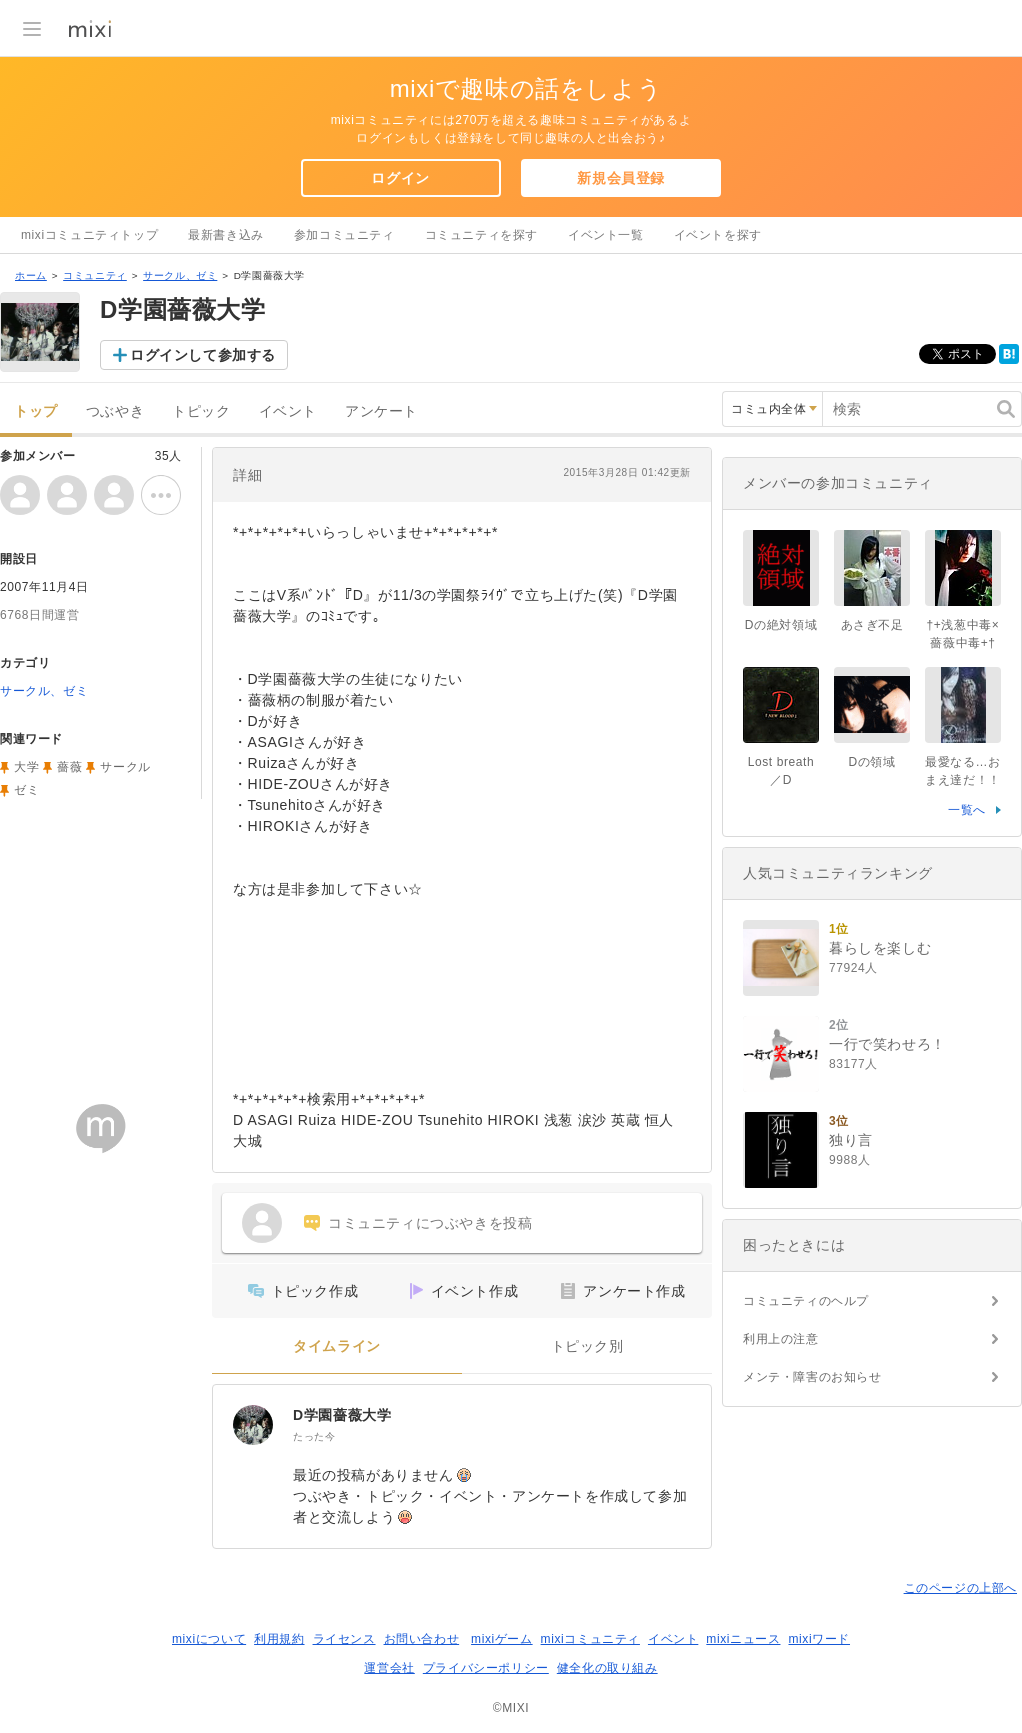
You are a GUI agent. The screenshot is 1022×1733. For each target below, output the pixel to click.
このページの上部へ (960, 1588)
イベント (288, 411)
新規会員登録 (621, 178)
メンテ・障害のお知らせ (812, 1377)
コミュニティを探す (481, 235)
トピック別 (587, 1346)
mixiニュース (743, 1639)
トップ (36, 411)
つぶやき (115, 411)
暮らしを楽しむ (880, 948)
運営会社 (389, 1668)
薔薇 (69, 767)
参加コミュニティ (344, 235)
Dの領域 (871, 762)
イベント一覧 (606, 235)
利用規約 (279, 1639)
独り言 (851, 1140)
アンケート (381, 411)
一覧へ (967, 810)
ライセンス (344, 1639)
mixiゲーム (502, 1639)
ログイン (400, 178)
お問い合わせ (422, 1639)
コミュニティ (95, 275)
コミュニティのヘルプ (806, 1301)
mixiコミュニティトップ (89, 235)
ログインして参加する (203, 355)
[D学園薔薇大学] (253, 1425)
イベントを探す (718, 235)
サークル (125, 767)
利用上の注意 (781, 1339)
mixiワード (819, 1639)
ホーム (31, 275)
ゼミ (26, 790)
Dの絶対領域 (781, 625)
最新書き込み (226, 235)
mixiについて (209, 1639)
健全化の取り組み (607, 1668)
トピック (201, 411)
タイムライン (337, 1346)
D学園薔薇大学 (342, 1415)
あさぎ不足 (872, 625)
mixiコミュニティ (590, 1639)
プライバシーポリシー (486, 1668)
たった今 (314, 1436)
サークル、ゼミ (180, 275)
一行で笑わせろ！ (887, 1044)
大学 (26, 767)
